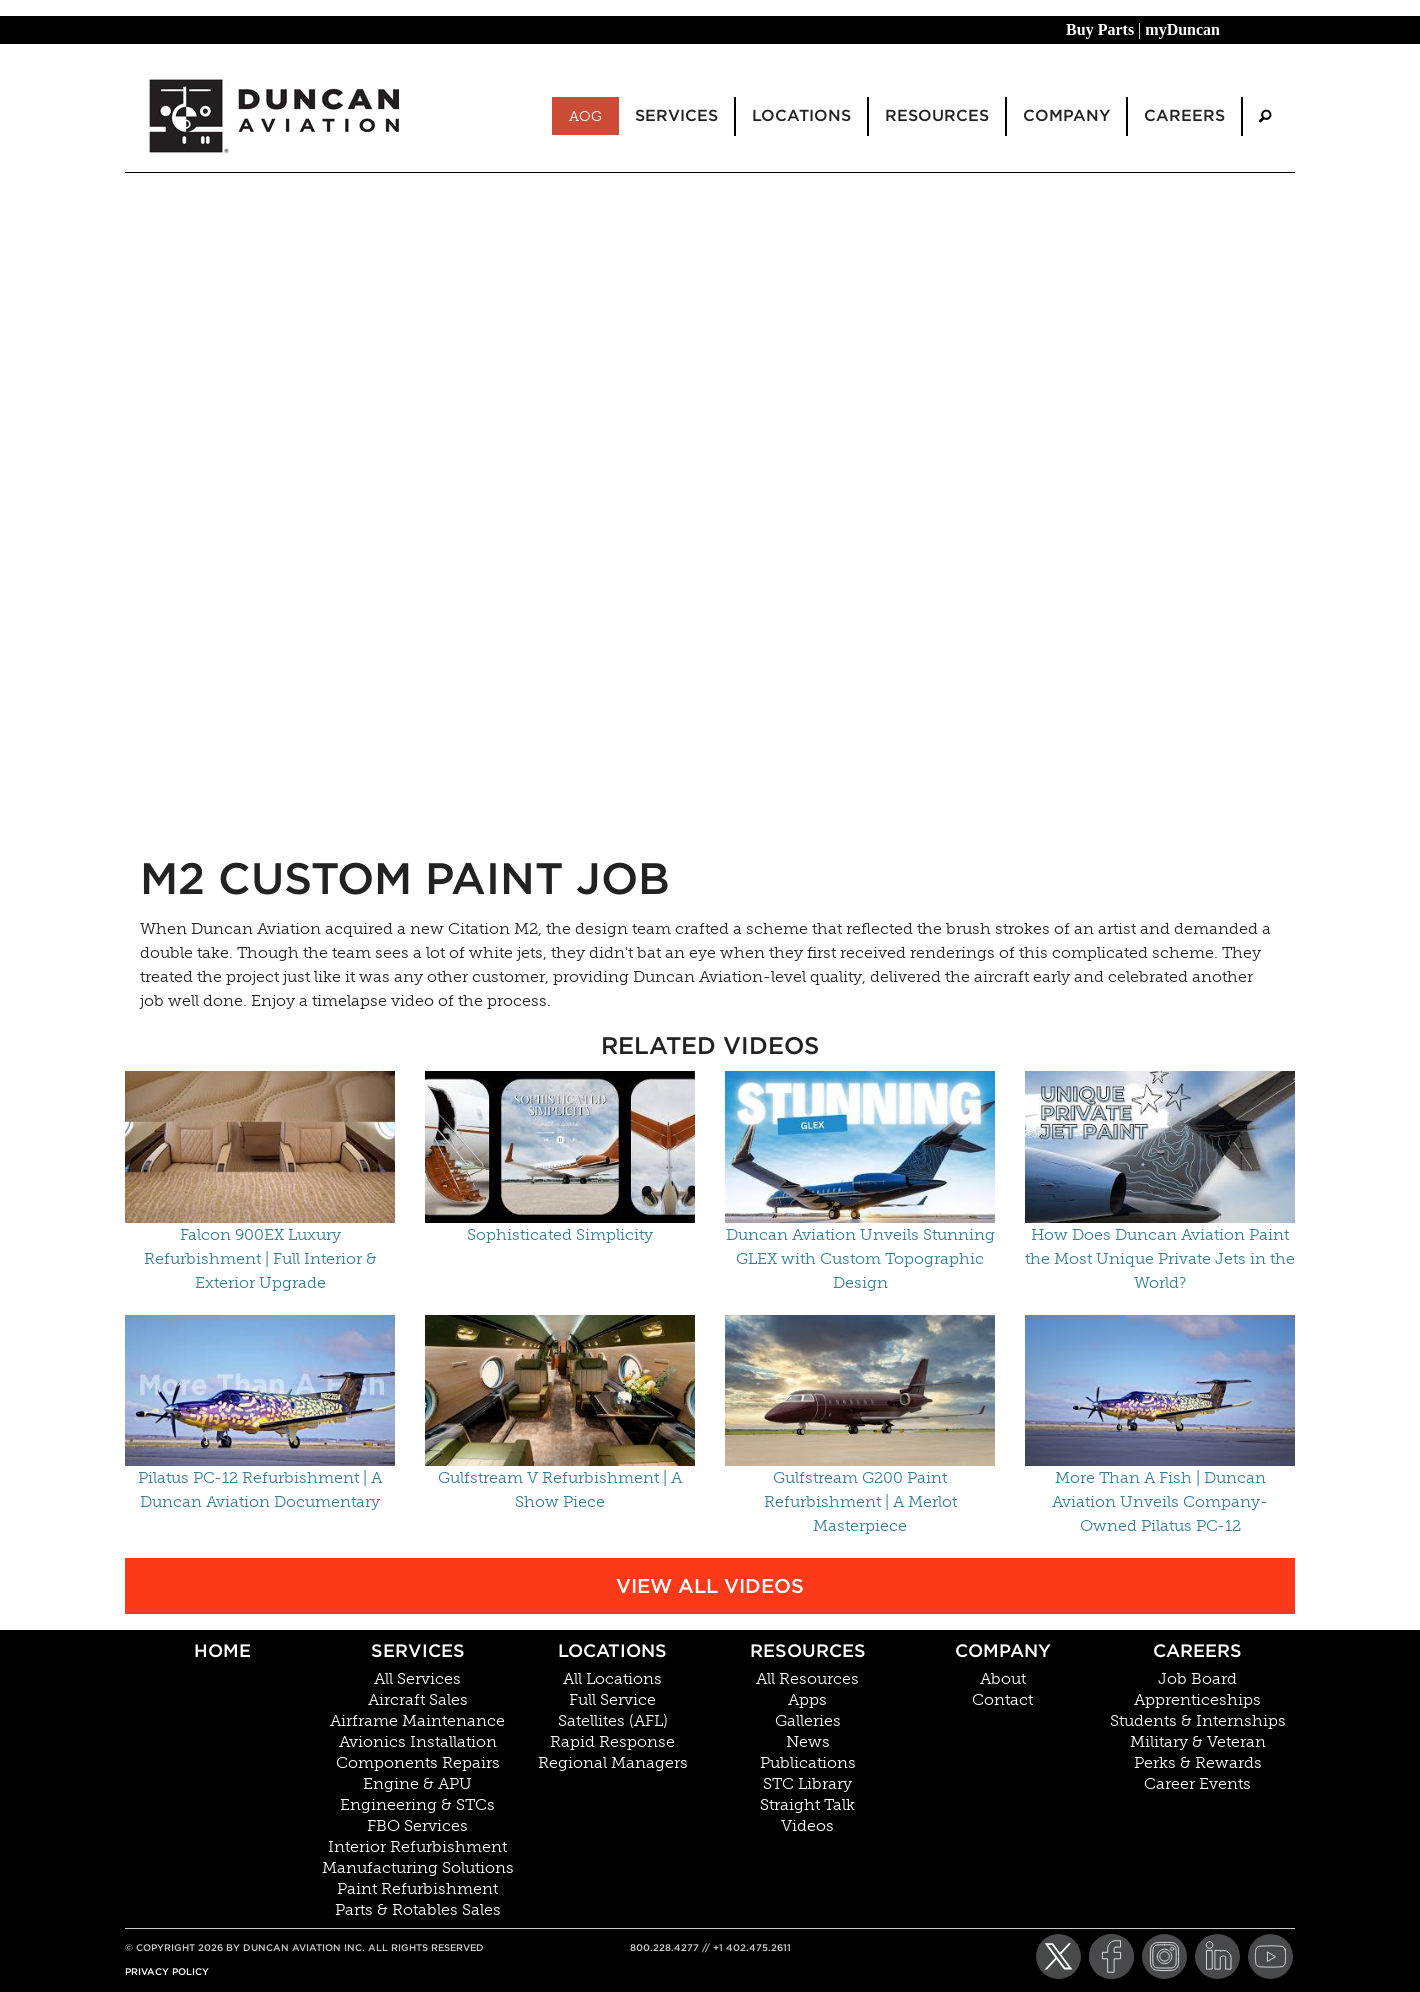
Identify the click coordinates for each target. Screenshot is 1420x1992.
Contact (1002, 1700)
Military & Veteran (1198, 1742)
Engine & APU (417, 1784)
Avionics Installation (418, 1742)
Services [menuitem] (676, 115)
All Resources (807, 1679)
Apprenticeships (1197, 1700)
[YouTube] (1270, 1956)
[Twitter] (1058, 1956)
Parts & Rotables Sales (418, 1910)
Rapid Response (612, 1742)
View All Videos (710, 1586)
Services (418, 1650)
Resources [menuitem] (937, 115)
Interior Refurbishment (417, 1847)
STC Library (807, 1784)
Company (1003, 1650)
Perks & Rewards (1198, 1763)
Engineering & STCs (417, 1805)
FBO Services (417, 1826)
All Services (417, 1679)
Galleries (808, 1721)
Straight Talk (807, 1805)
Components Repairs (418, 1763)
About (1003, 1679)
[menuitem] (1265, 116)
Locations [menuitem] (801, 115)
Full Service (612, 1700)
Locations (612, 1650)
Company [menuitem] (1066, 115)
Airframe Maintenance (417, 1721)
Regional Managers (613, 1763)
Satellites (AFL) (613, 1721)
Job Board (1197, 1679)
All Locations (612, 1679)
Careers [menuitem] (1184, 115)
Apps (807, 1700)
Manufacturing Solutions (418, 1868)
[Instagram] (1164, 1956)
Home (222, 1650)
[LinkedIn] (1217, 1956)
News (808, 1742)
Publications (808, 1763)
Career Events (1197, 1784)
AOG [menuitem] (585, 116)
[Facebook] (1111, 1956)
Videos (807, 1826)
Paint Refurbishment (417, 1889)
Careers (1197, 1650)
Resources (808, 1650)
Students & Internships (1198, 1721)
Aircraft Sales (418, 1700)
